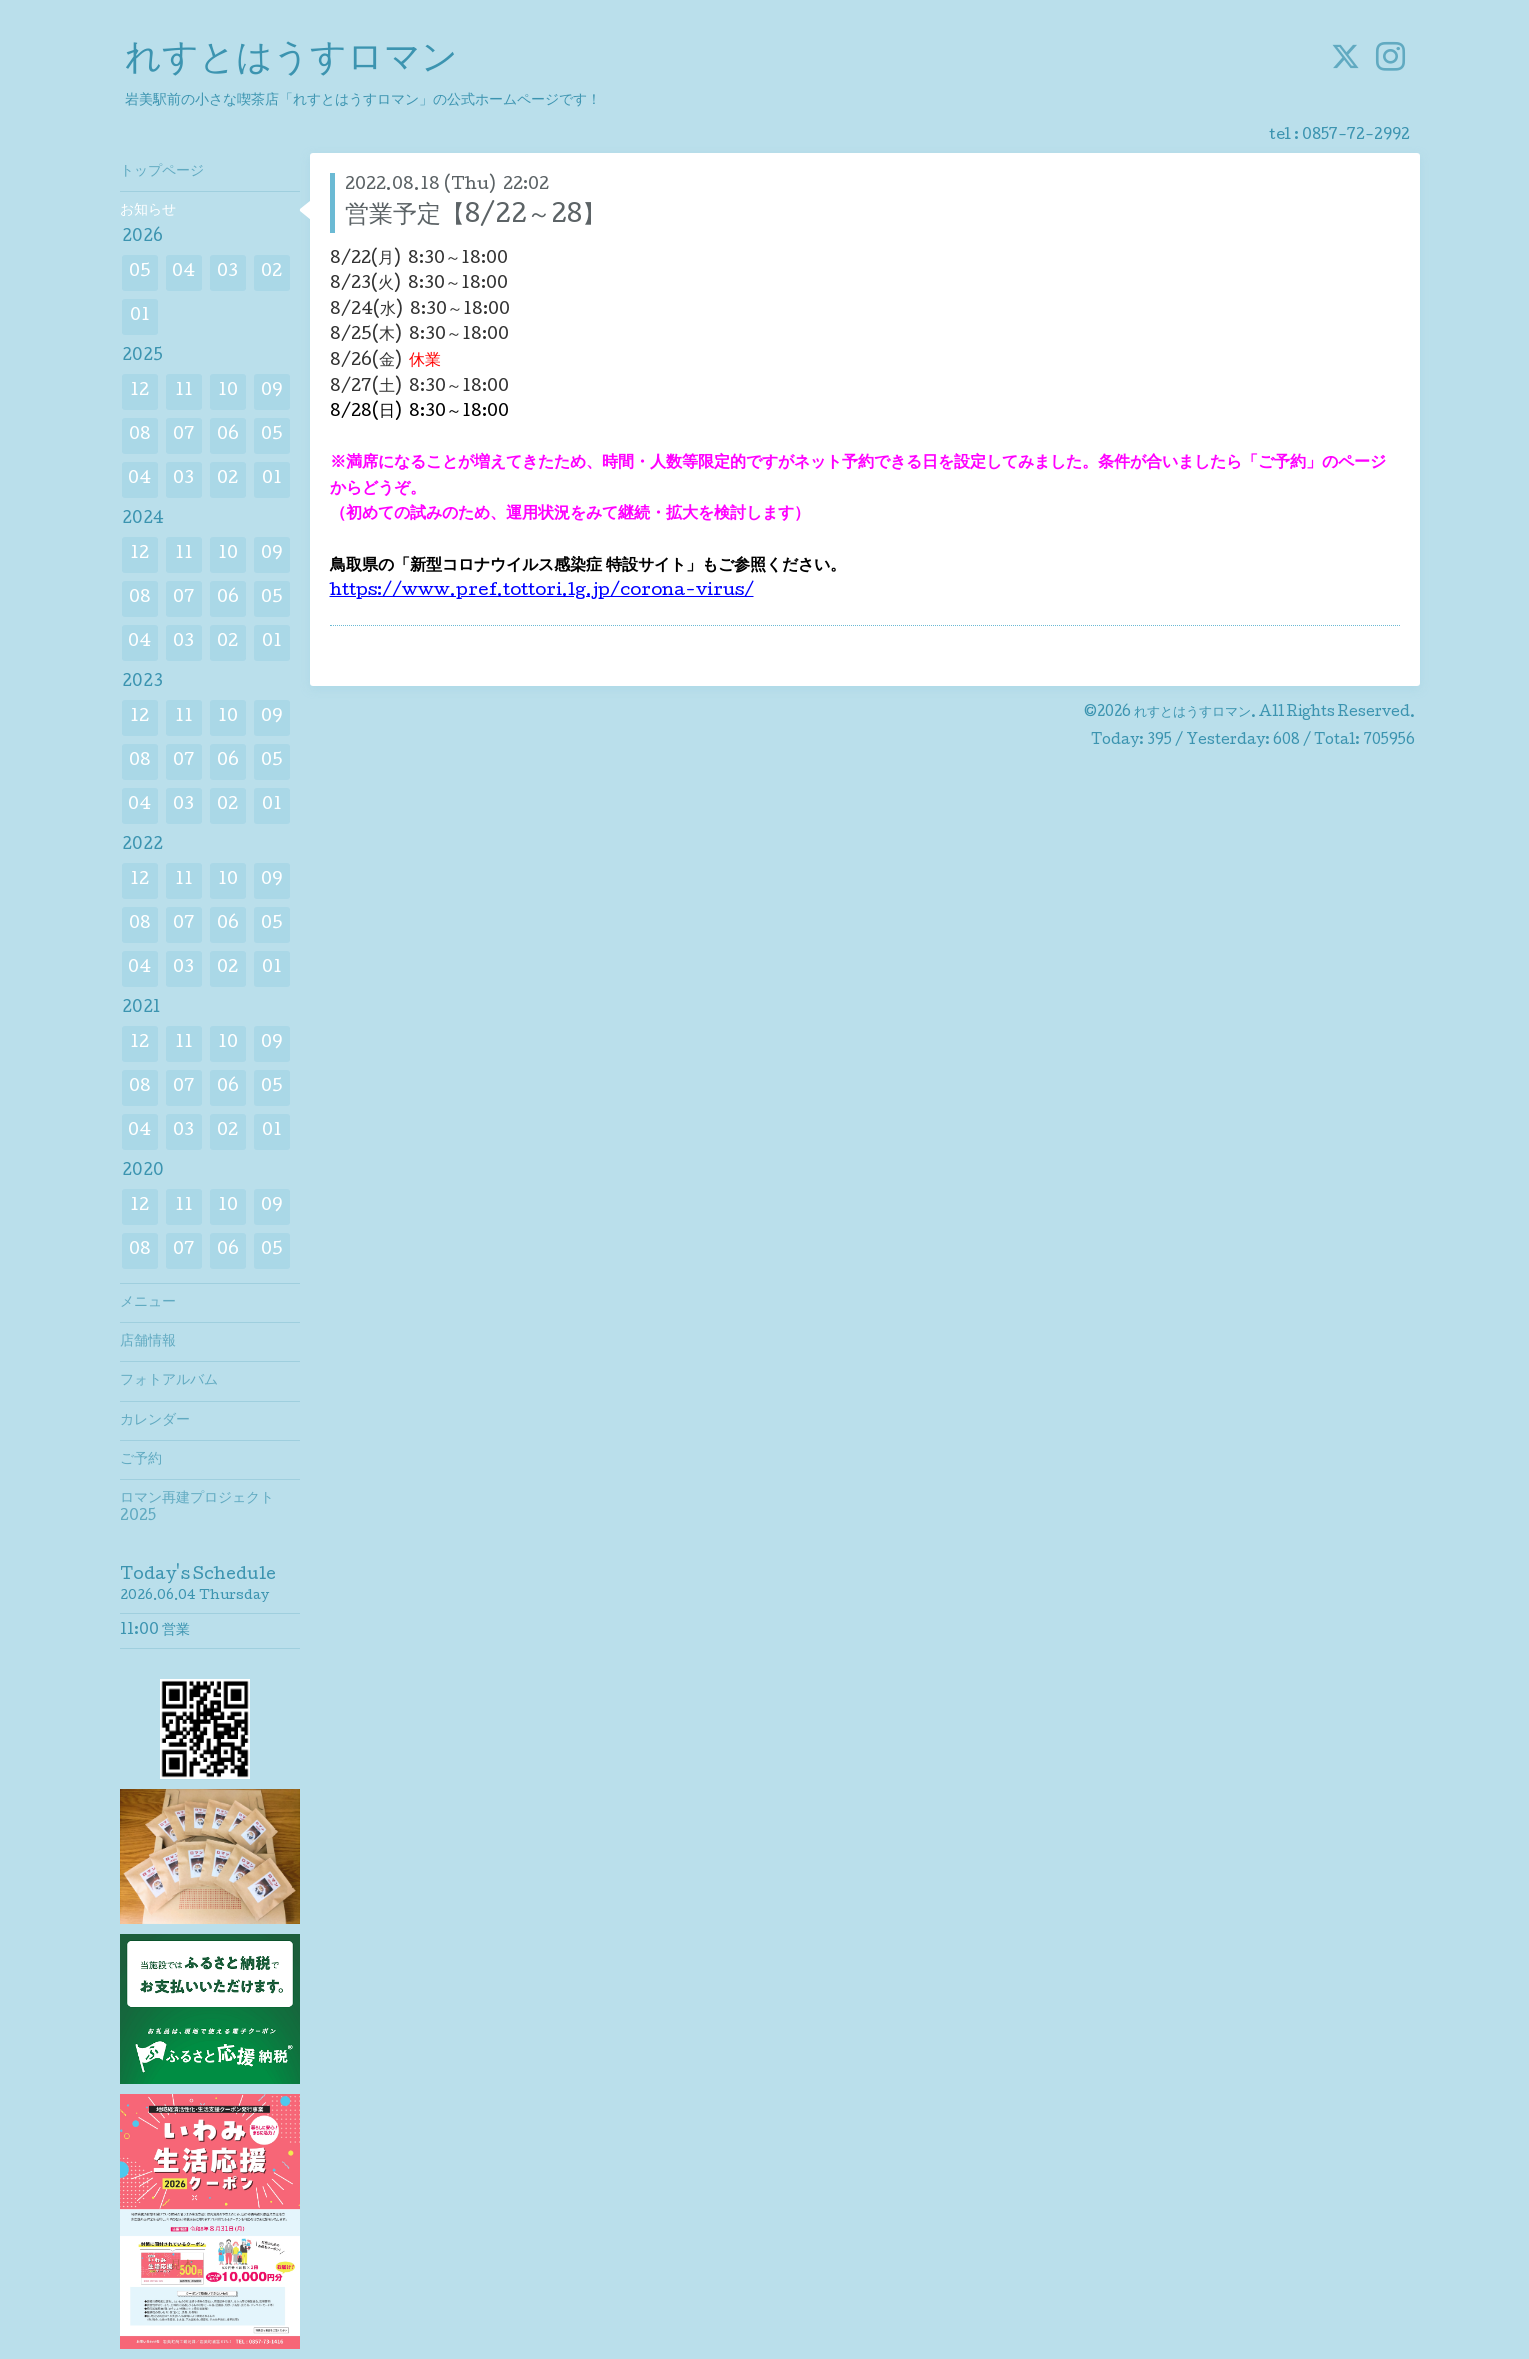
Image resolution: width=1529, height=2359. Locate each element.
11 (184, 391)
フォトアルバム (169, 1381)
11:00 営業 (155, 1631)
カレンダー (155, 1421)
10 (228, 391)
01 (140, 316)
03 (227, 272)
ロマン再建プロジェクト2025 (197, 1508)
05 (140, 272)
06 (228, 435)
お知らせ (148, 211)
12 (139, 391)
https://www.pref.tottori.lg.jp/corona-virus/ (542, 591)
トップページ (162, 172)
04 (183, 272)
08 (140, 435)
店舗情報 (148, 1342)
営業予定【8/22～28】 (475, 216)
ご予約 (141, 1460)
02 (271, 272)
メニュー (148, 1303)
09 (272, 391)
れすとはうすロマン (291, 61)
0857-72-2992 (1356, 136)
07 (184, 435)
